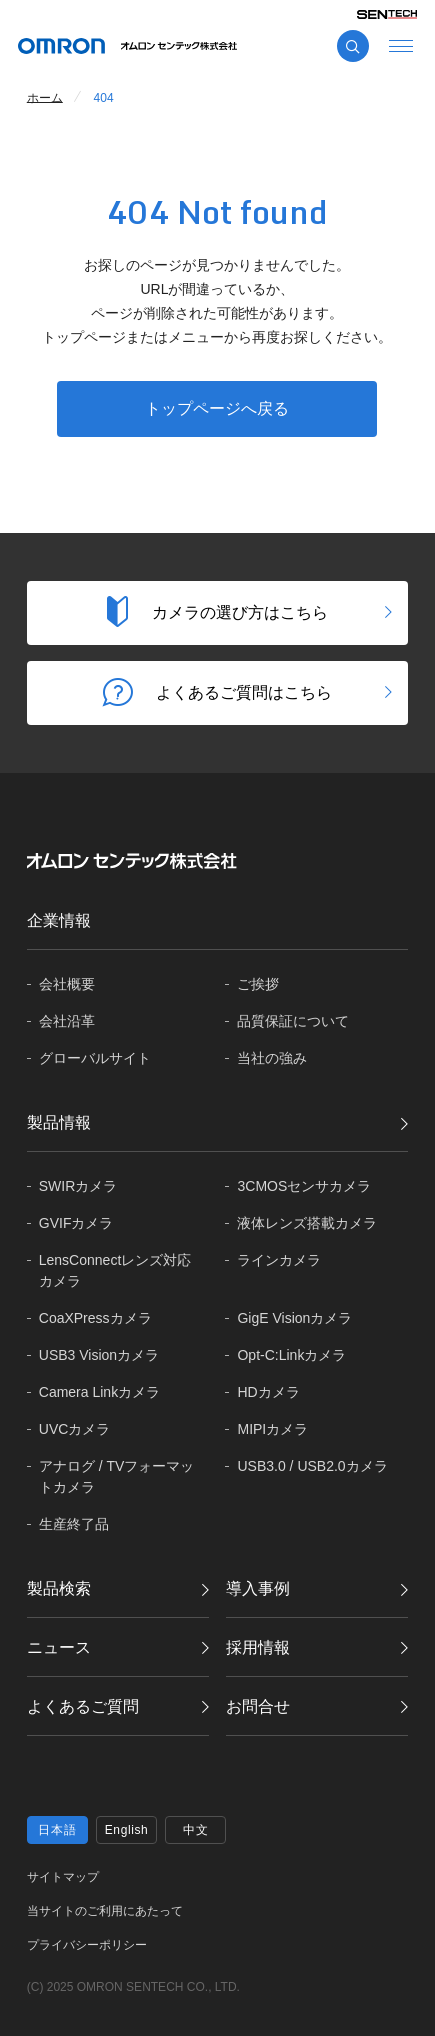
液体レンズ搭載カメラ (307, 1223)
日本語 (57, 1830)
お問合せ (258, 1706)
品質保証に (293, 1021)
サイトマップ (63, 1877)
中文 (195, 1830)
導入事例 (258, 1588)
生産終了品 (74, 1524)
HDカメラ (268, 1392)
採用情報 (258, 1647)
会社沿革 (67, 1021)
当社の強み (272, 1058)
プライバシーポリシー (87, 1945)
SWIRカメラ (78, 1186)
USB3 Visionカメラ (99, 1355)
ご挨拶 (258, 984)
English (127, 1830)
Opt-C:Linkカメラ (291, 1355)
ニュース (59, 1647)
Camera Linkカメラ (99, 1392)
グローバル (95, 1058)
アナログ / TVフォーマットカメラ (117, 1476)
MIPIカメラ (272, 1429)
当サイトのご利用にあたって (105, 1911)
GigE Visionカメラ (294, 1318)
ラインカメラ (279, 1260)
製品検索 (59, 1588)
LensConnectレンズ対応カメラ (115, 1270)
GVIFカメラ (76, 1223)
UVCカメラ (75, 1429)
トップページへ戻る (217, 408)
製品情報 (59, 1122)
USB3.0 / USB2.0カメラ (312, 1466)
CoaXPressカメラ (95, 1318)
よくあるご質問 (83, 1706)
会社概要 (67, 984)
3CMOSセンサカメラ (304, 1186)
